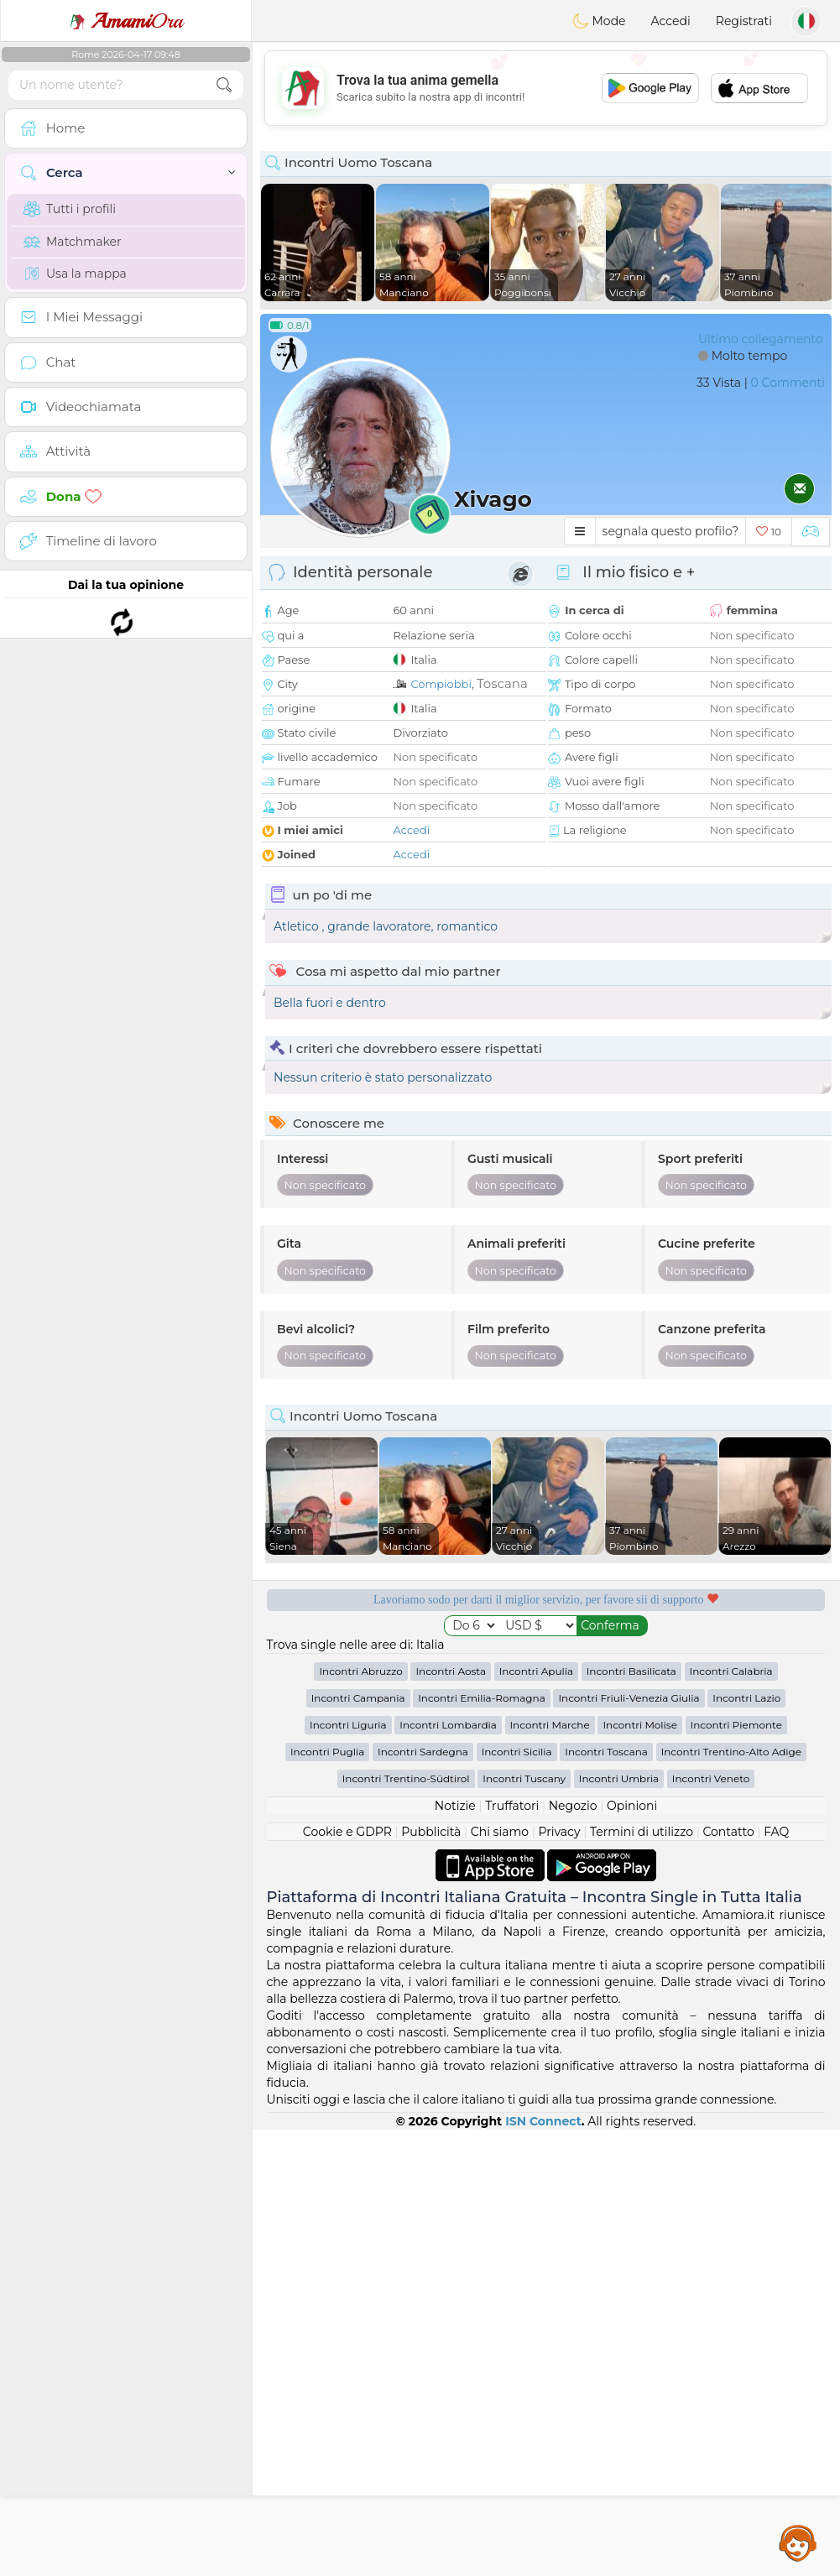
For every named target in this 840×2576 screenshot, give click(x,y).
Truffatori (512, 2252)
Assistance (798, 2542)
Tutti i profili (69, 209)
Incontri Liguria (348, 2171)
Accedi (671, 21)
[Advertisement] (545, 88)
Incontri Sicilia (517, 2198)
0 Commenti (788, 382)
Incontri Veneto (710, 2225)
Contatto (728, 2278)
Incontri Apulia (536, 2117)
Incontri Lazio (746, 2144)
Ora (126, 21)
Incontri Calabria (731, 2117)
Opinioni (632, 2252)
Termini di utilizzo (641, 2278)
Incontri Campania (358, 2144)
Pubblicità (431, 2278)
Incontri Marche (550, 2171)
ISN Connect (543, 2567)
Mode (599, 21)
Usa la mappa (75, 273)
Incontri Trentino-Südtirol (406, 2225)
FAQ (776, 2278)
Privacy (560, 2278)
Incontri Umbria (619, 2225)
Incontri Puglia (327, 2198)
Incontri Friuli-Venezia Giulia (628, 2144)
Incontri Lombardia (448, 2171)
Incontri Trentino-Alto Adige (731, 2198)
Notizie (455, 2252)
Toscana (502, 683)
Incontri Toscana (606, 2198)
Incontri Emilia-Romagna (481, 2144)
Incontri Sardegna (423, 2198)
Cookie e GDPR (347, 2278)
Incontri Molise (640, 2171)
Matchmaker (72, 241)
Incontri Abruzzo (360, 2117)
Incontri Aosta (450, 2117)
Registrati (744, 21)
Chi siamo (500, 2278)
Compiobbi (440, 684)
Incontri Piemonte (736, 2171)
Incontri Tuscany (524, 2225)
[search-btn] (224, 85)
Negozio (573, 2252)
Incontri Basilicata (631, 2117)
